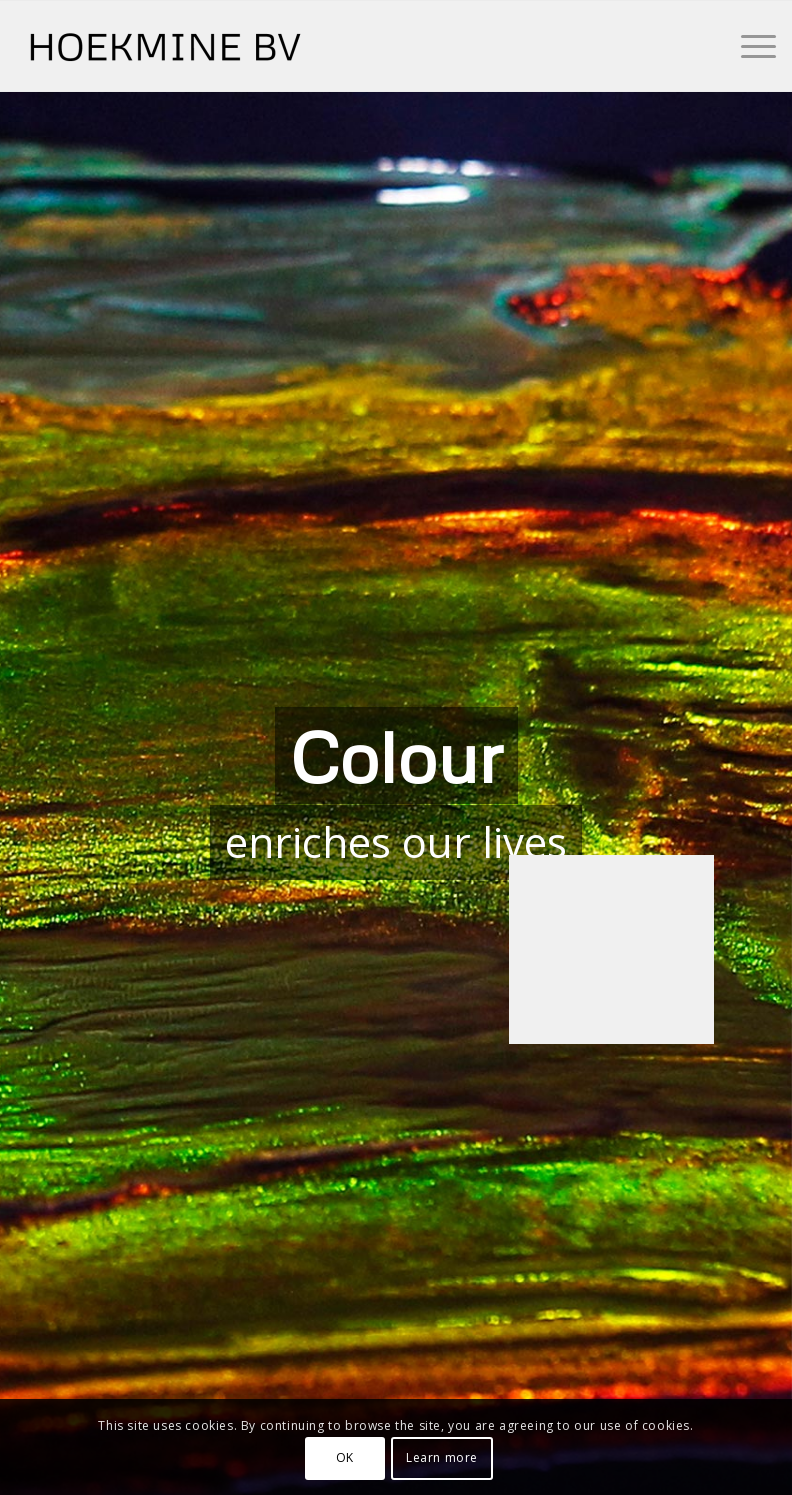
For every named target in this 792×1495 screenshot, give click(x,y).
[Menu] (748, 46)
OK (345, 1457)
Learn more (442, 1457)
